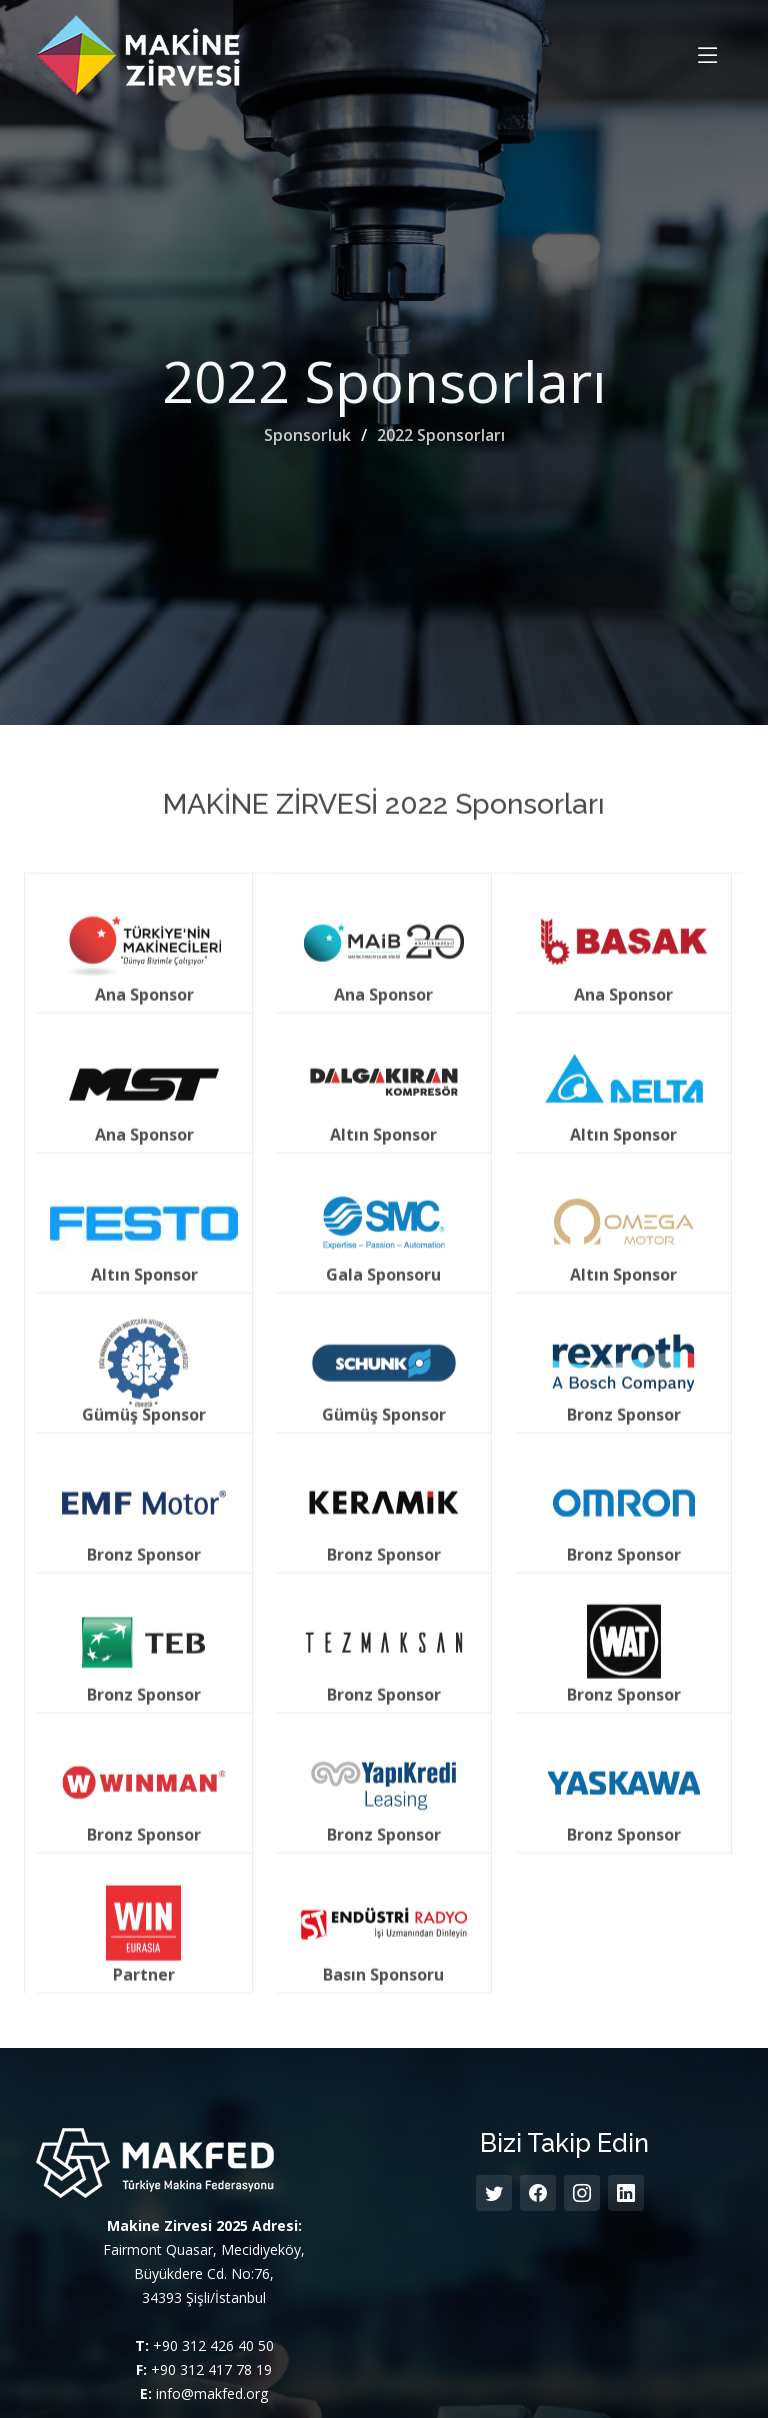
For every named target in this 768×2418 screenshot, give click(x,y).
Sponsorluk (307, 435)
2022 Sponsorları (441, 435)
